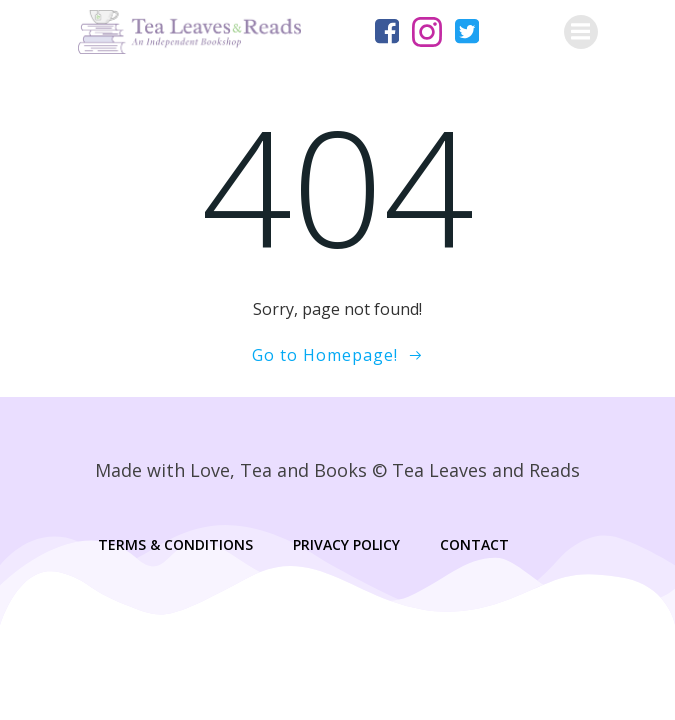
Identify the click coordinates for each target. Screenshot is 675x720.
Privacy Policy (346, 544)
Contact (474, 544)
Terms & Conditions (175, 544)
